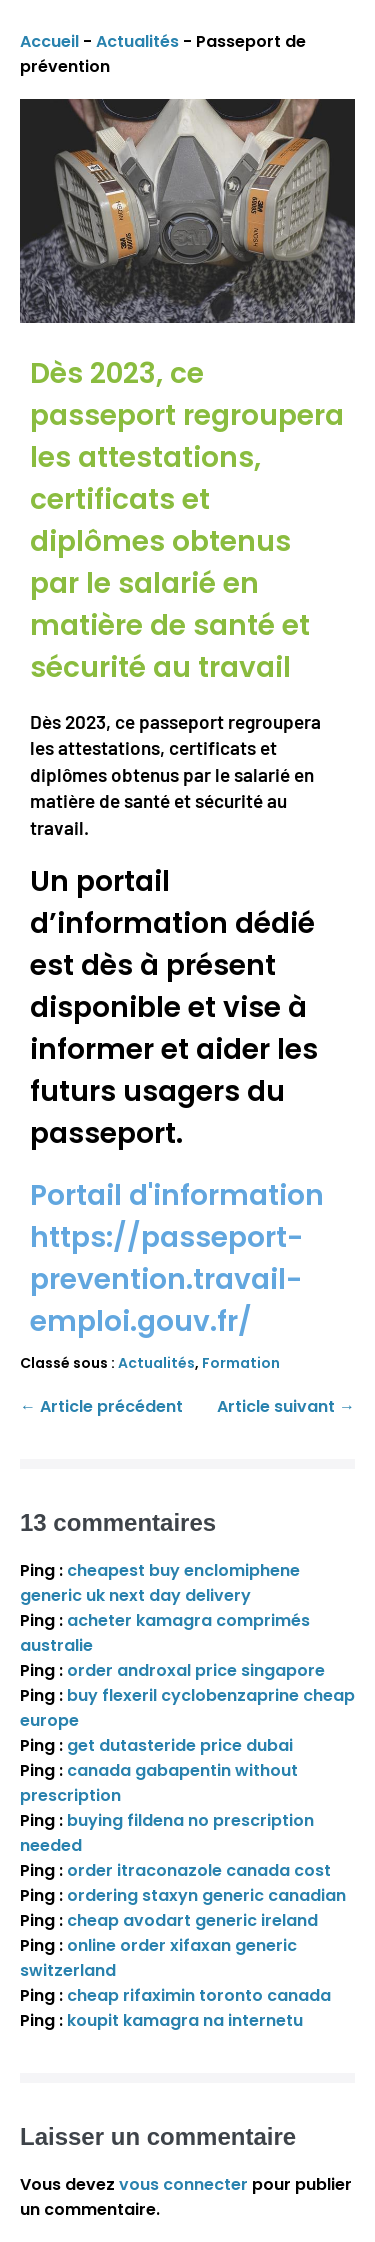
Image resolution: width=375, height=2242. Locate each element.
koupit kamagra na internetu (185, 2020)
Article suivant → (286, 1406)
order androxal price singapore (196, 1670)
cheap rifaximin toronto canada (199, 1995)
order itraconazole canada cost (199, 1870)
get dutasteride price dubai (180, 1745)
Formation (241, 1363)
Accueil (49, 41)
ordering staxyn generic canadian (206, 1895)
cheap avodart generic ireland (192, 1920)
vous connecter (183, 2184)
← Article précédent (101, 1406)
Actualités (137, 41)
